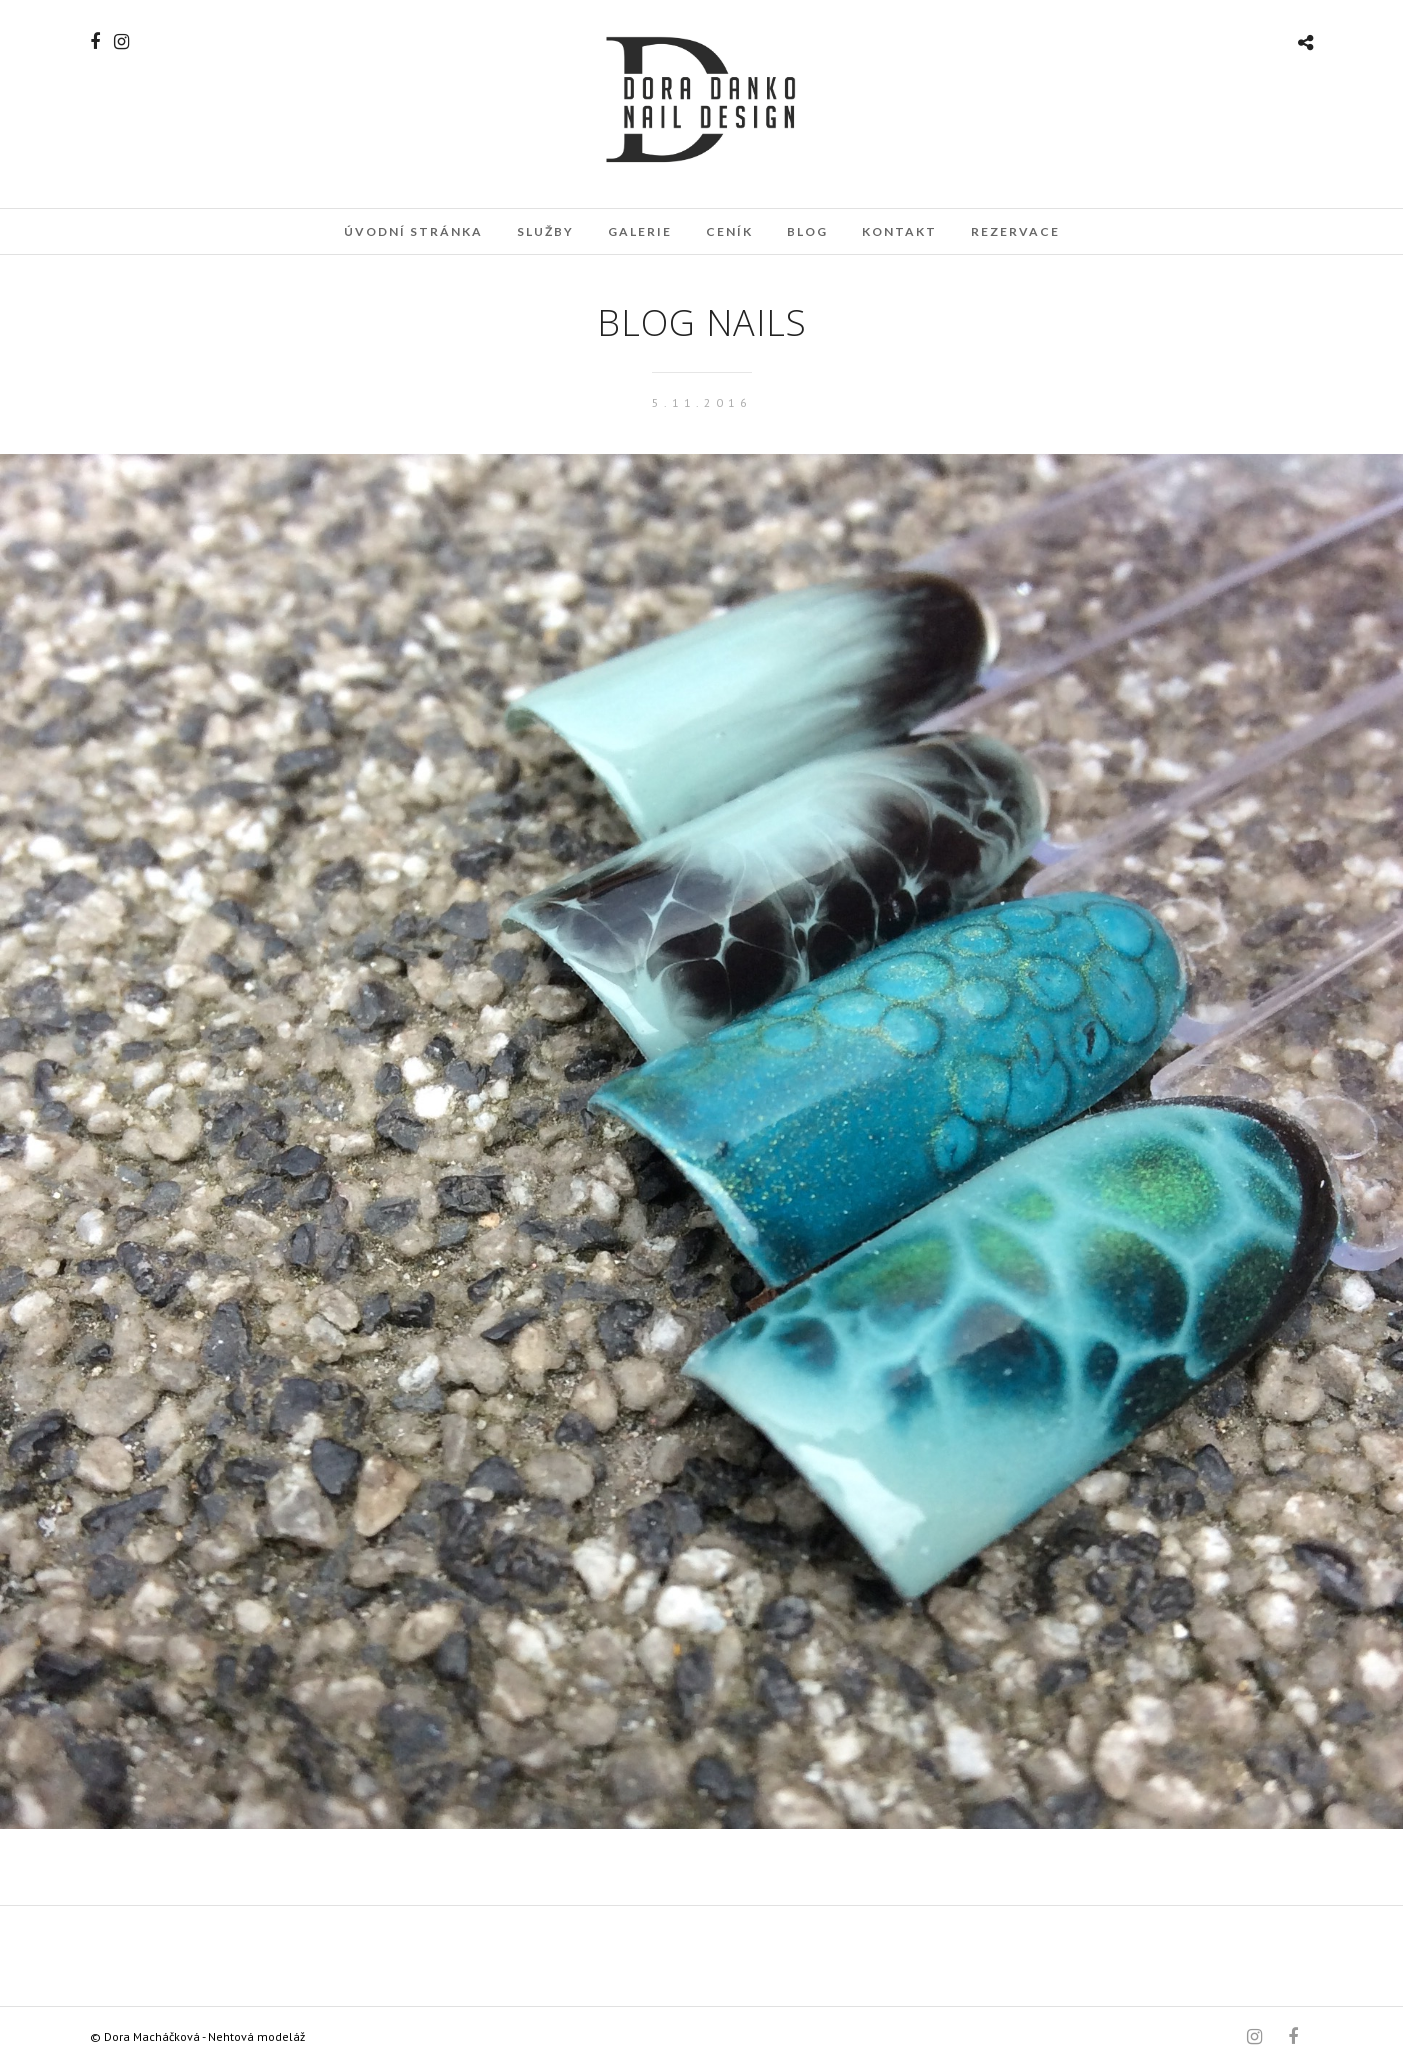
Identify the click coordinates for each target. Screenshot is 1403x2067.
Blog (807, 231)
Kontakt (899, 231)
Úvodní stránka (413, 231)
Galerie (640, 231)
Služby (545, 231)
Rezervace (1015, 231)
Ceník (729, 231)
